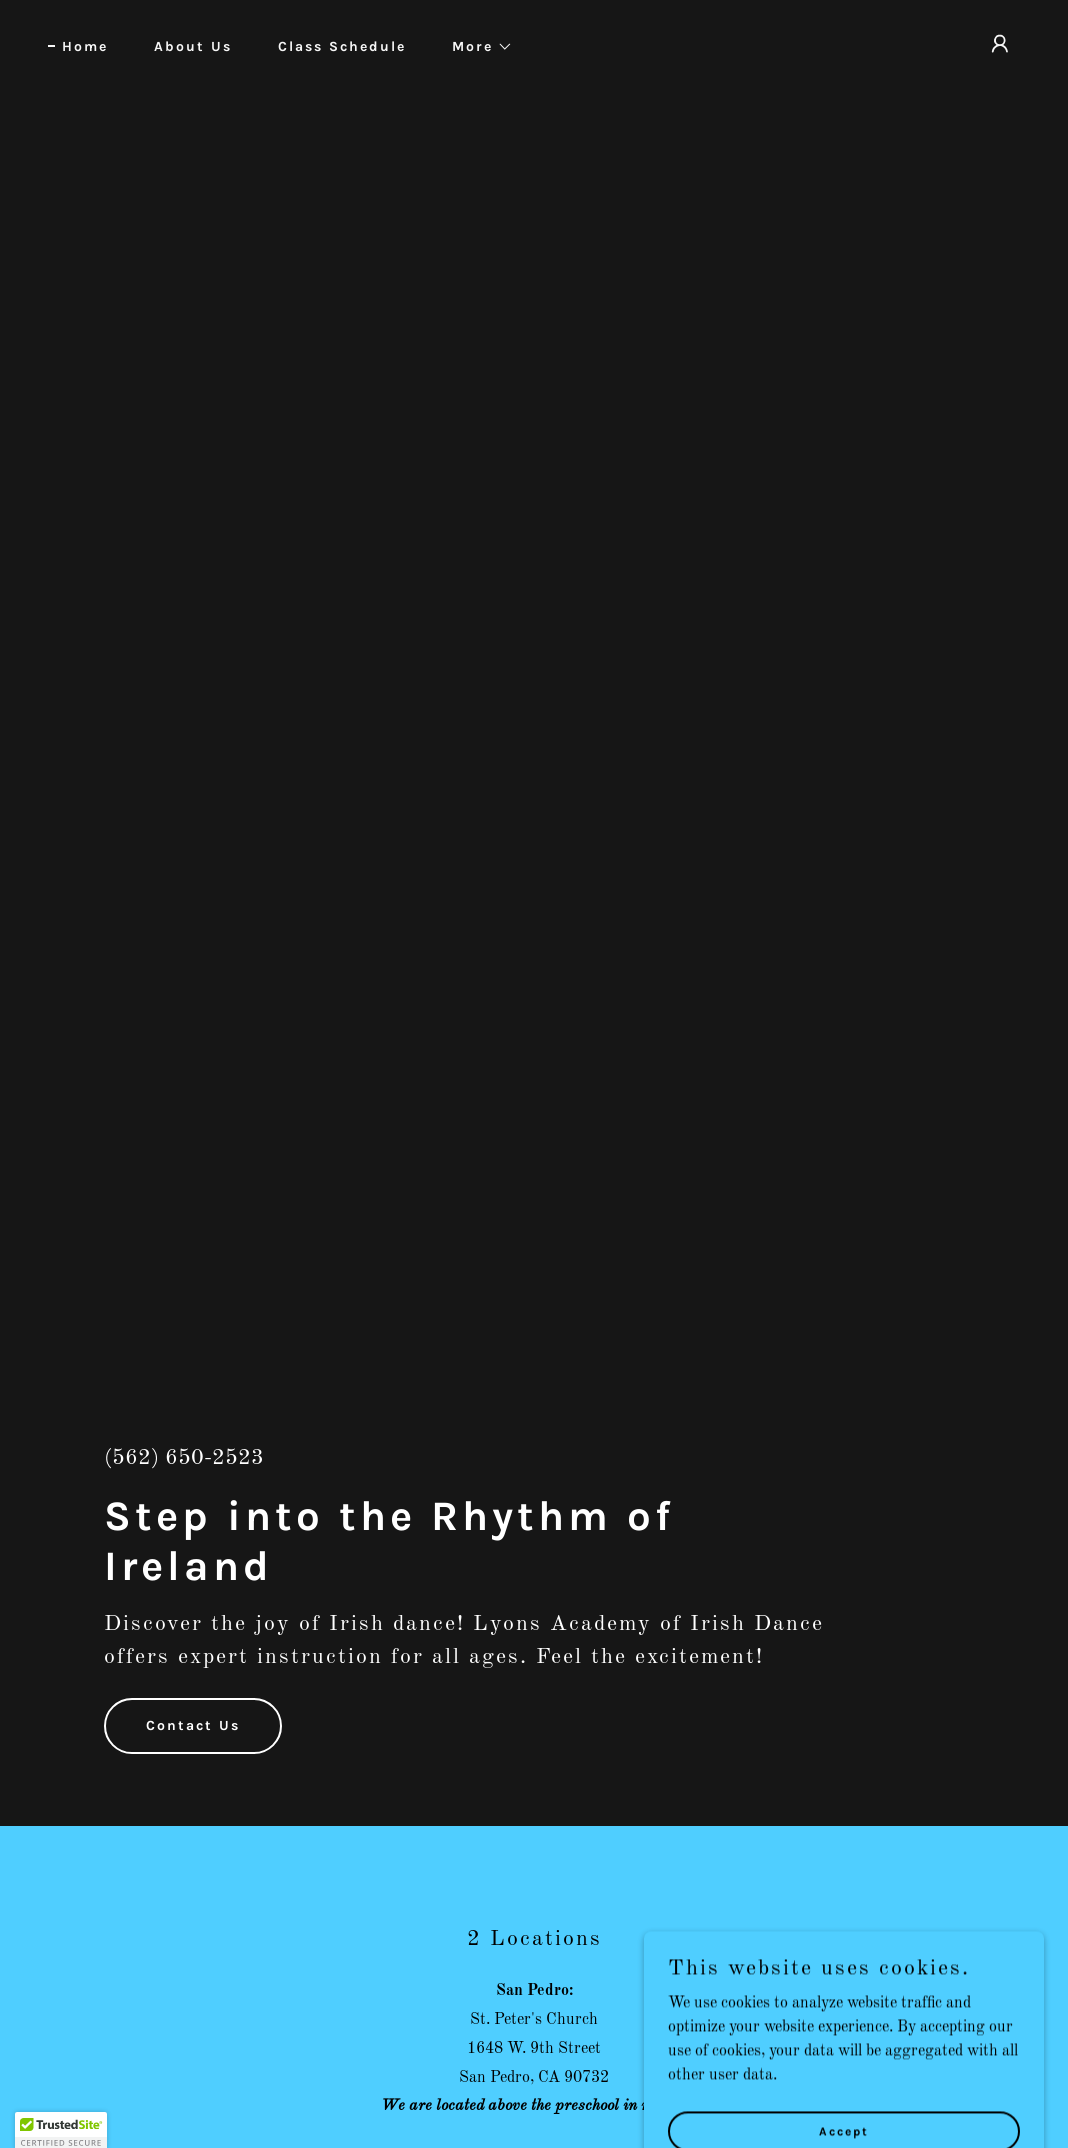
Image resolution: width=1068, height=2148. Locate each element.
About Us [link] (193, 46)
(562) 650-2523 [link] (184, 1458)
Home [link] (85, 46)
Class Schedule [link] (342, 46)
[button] (475, 47)
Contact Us (193, 1725)
